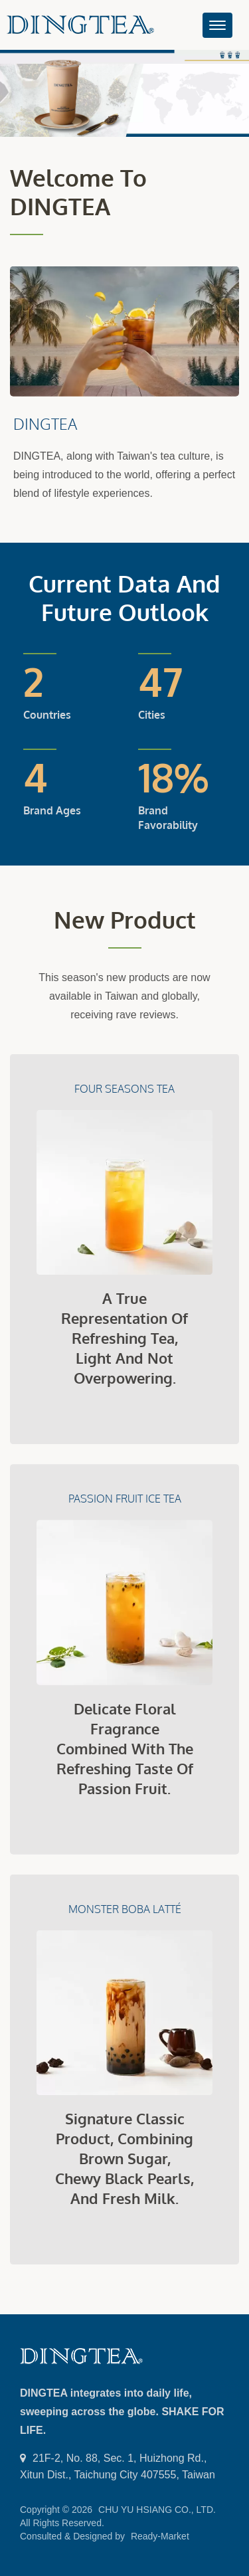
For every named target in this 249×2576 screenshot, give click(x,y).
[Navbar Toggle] (217, 25)
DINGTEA (45, 423)
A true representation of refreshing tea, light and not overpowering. (124, 1338)
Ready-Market (160, 2536)
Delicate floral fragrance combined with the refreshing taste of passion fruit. (124, 1748)
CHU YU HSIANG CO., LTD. (157, 2509)
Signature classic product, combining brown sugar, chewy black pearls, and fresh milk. (124, 2158)
